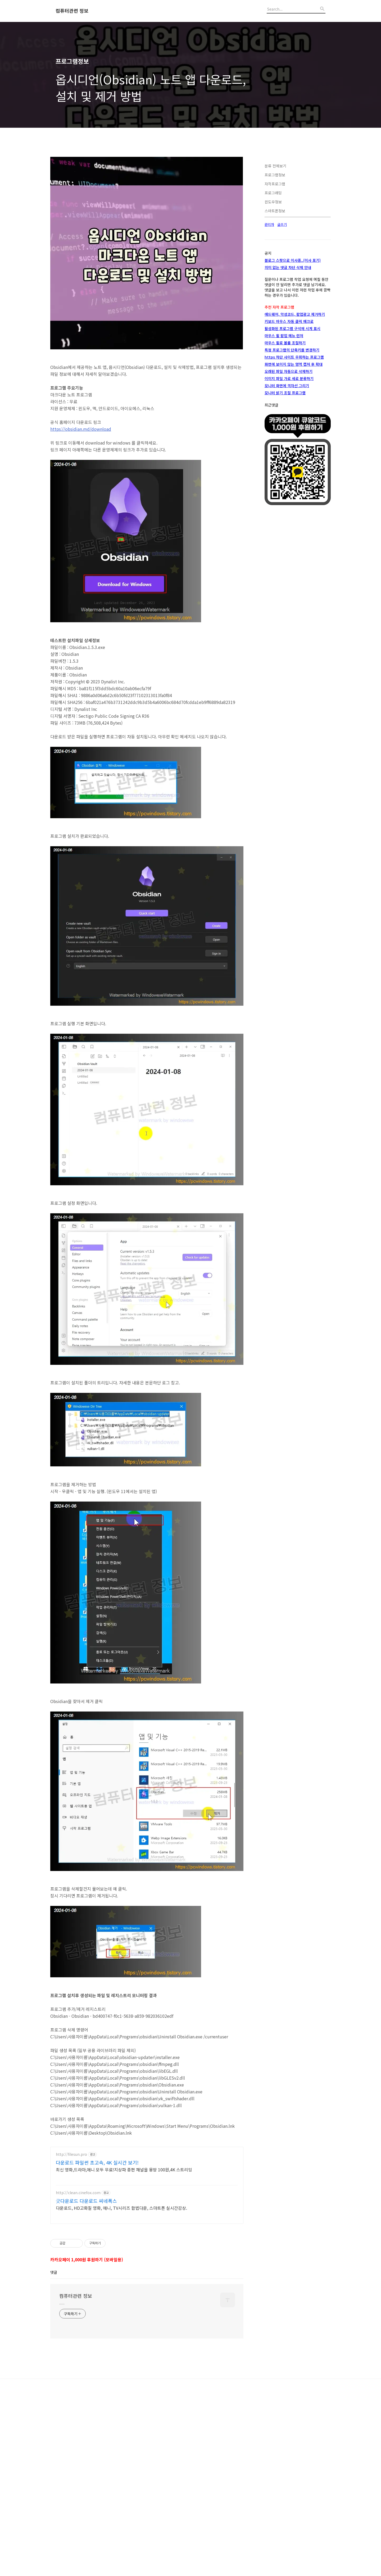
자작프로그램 (275, 342)
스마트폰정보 (275, 369)
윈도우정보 (273, 360)
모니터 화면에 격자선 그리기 (287, 544)
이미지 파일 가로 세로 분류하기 (289, 537)
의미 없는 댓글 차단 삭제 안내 (288, 426)
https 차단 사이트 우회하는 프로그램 (294, 515)
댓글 (53, 2434)
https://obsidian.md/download (80, 503)
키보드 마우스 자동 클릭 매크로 (289, 480)
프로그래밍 (273, 351)
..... (62, 2465)
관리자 (269, 383)
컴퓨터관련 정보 (72, 11)
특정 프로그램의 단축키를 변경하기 (292, 508)
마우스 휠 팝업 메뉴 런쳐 (284, 494)
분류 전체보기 (275, 324)
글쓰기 (282, 383)
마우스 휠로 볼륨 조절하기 (285, 501)
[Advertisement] (146, 189)
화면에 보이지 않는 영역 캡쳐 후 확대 (294, 522)
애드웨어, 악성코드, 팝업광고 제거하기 (295, 472)
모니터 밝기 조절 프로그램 (285, 551)
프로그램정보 (275, 333)
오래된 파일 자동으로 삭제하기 (288, 530)
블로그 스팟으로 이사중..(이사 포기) (293, 419)
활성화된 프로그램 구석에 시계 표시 (292, 487)
